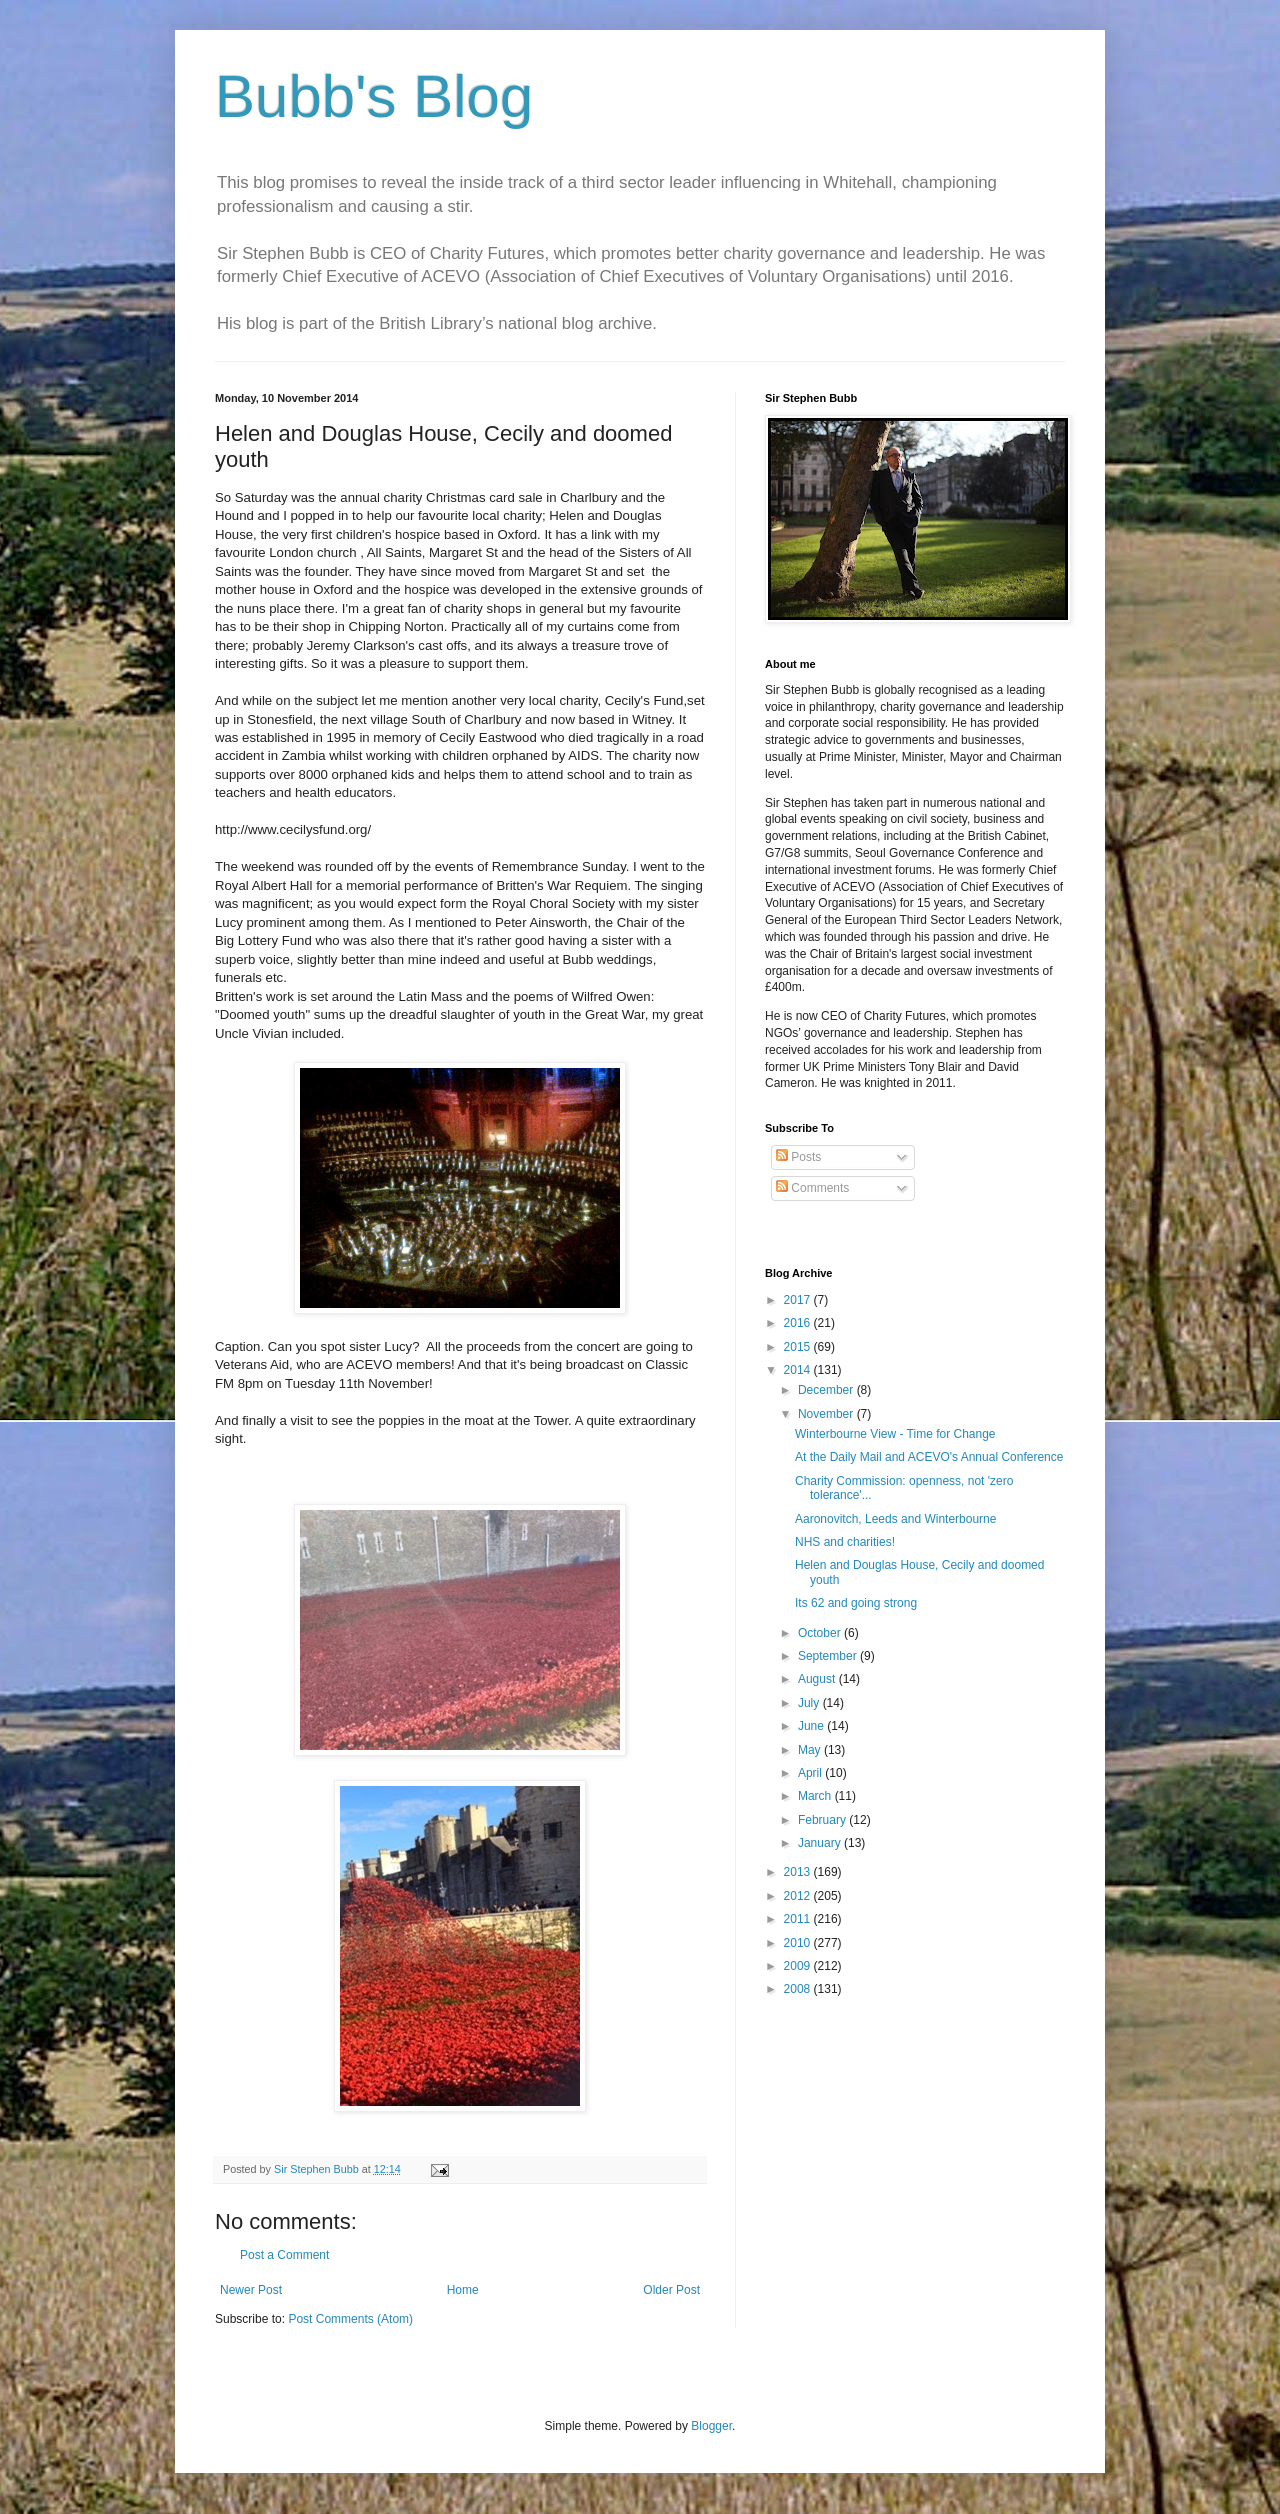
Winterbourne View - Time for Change (895, 1434)
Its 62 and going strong (856, 1603)
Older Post (671, 2290)
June (812, 1726)
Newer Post (251, 2290)
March (816, 1796)
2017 (799, 1300)
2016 (799, 1323)
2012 (799, 1896)
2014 (799, 1370)
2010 (799, 1943)
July (810, 1703)
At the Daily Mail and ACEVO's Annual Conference (929, 1457)
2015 (799, 1347)
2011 (799, 1919)
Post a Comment (284, 2255)
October (821, 1633)
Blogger (711, 2426)
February (823, 1820)
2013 (799, 1872)
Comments (812, 1188)
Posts (798, 1157)
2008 (799, 1989)
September (829, 1656)
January (821, 1843)
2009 (799, 1966)
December (827, 1390)
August (818, 1679)
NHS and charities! (845, 1542)
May (811, 1750)
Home (463, 2290)
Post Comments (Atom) (350, 2319)
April (811, 1773)
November (827, 1414)
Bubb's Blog (374, 96)
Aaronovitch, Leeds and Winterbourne (895, 1519)
